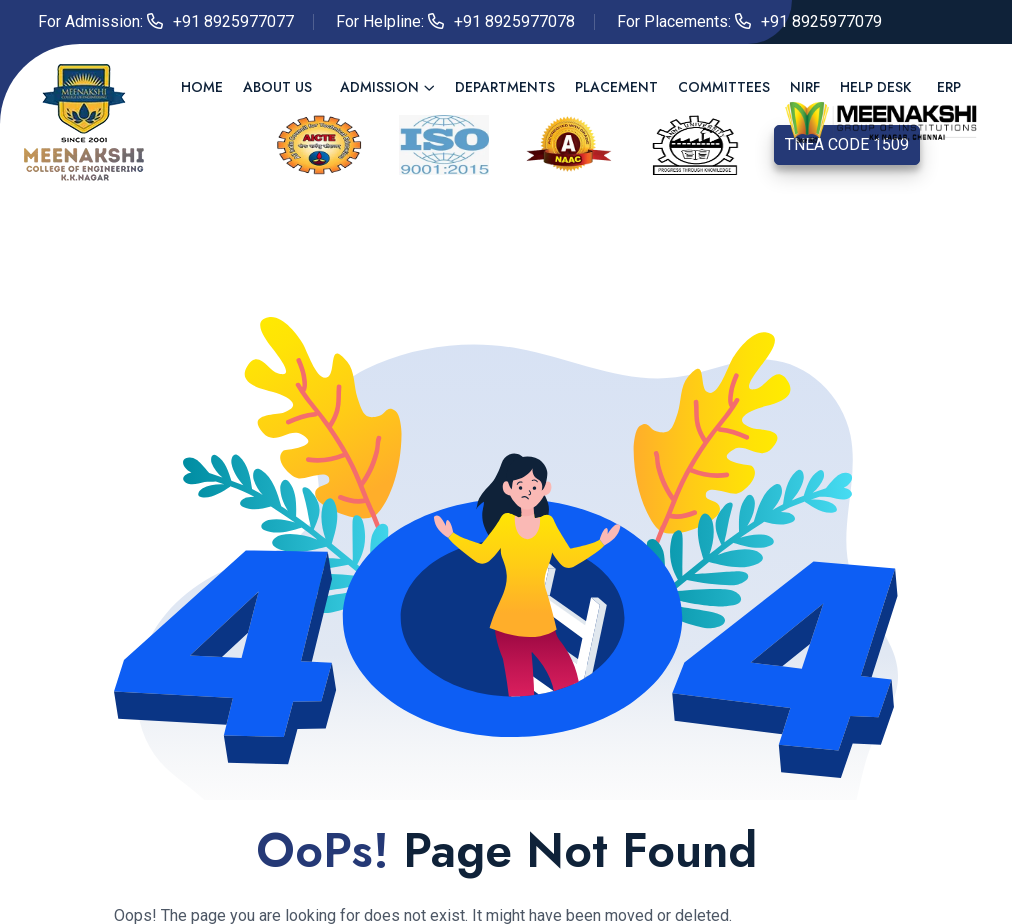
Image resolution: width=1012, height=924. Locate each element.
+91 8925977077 (233, 21)
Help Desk (875, 87)
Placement (616, 87)
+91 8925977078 (514, 21)
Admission (379, 87)
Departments (505, 87)
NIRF (805, 87)
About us (277, 87)
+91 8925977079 (821, 21)
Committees (724, 87)
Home (202, 87)
